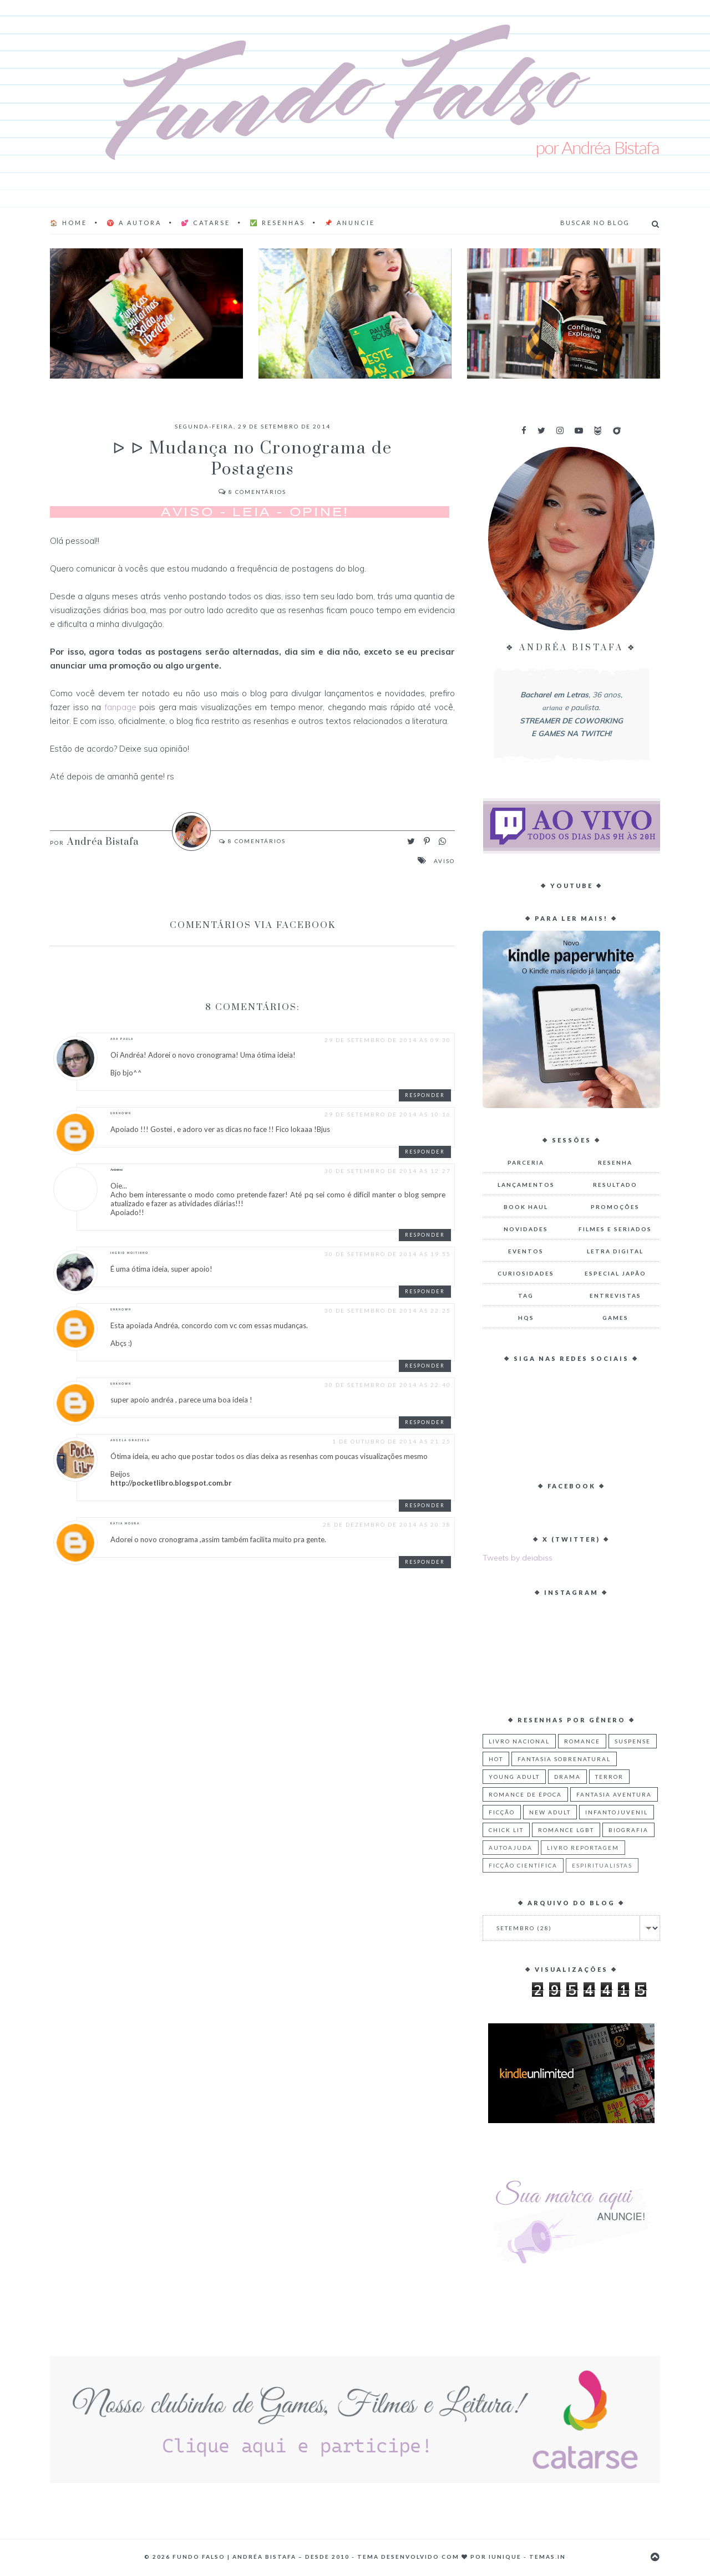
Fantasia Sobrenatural (564, 1759)
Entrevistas (615, 1295)
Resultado (615, 1184)
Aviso (444, 861)
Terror (609, 1776)
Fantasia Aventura (614, 1794)
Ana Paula (122, 1038)
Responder (425, 1095)
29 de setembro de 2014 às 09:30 (387, 1040)
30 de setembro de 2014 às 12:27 (387, 1170)
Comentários (252, 491)
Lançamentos (526, 1184)
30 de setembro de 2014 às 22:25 (387, 1310)
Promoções (615, 1206)
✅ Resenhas (277, 222)
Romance (582, 1741)
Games (615, 1317)
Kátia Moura (125, 1523)
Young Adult (514, 1776)
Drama (567, 1776)
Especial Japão (615, 1273)
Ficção (502, 1812)
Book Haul (526, 1206)
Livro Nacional (519, 1741)
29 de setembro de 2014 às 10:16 (387, 1114)
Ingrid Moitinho (129, 1252)
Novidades (526, 1229)
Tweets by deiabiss (517, 1558)
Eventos (526, 1251)
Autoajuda (510, 1847)
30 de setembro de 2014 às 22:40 (387, 1384)
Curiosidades (526, 1273)
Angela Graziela (130, 1440)
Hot (496, 1759)
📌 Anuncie (349, 222)
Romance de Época (525, 1794)
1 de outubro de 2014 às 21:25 (391, 1441)
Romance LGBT (566, 1830)
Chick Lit (506, 1830)
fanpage (120, 707)
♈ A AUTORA (133, 222)
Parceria (526, 1162)
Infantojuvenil (616, 1812)
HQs (526, 1317)
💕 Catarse (205, 222)
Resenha (615, 1162)
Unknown (120, 1113)
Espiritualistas (602, 1865)
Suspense (633, 1741)
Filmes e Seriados (615, 1229)
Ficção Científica (523, 1865)
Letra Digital (615, 1251)
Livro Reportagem (583, 1847)
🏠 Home (68, 222)
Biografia (628, 1830)
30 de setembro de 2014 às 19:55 (387, 1254)
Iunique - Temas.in (527, 2556)
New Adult (550, 1812)
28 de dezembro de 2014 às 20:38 (387, 1524)
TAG (526, 1295)
